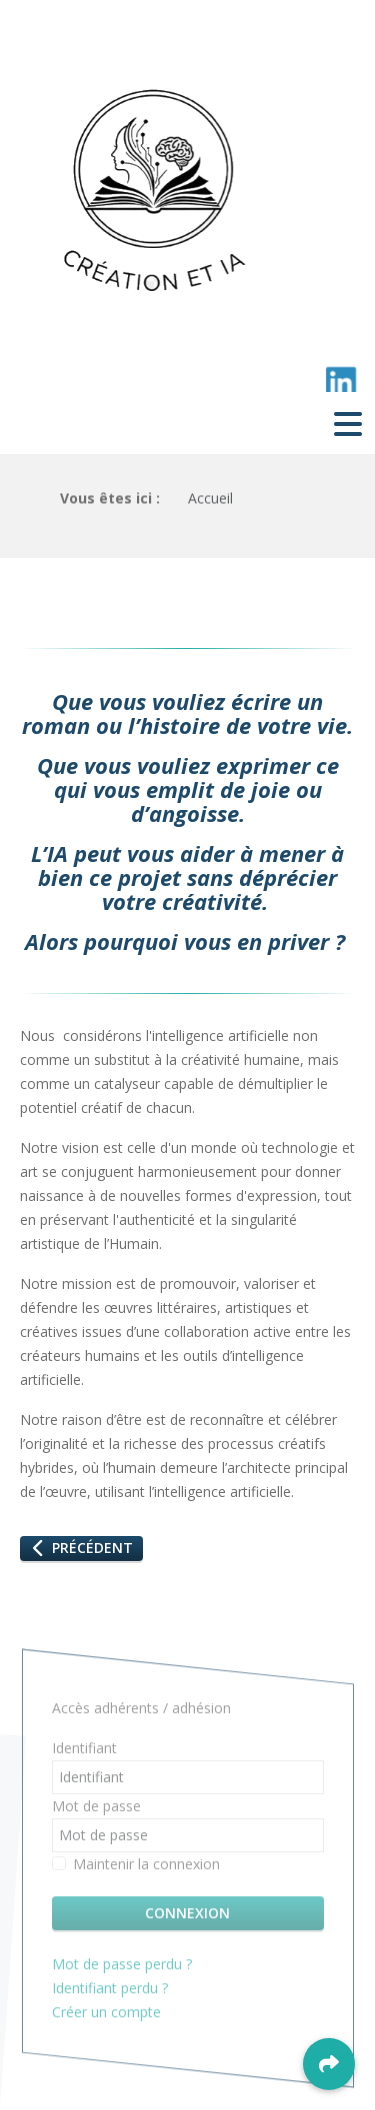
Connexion (187, 1916)
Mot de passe (96, 1809)
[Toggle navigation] (348, 423)
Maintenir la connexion (146, 1867)
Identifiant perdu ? (110, 1991)
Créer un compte (108, 2015)
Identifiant (84, 1751)
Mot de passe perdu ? (122, 1967)
